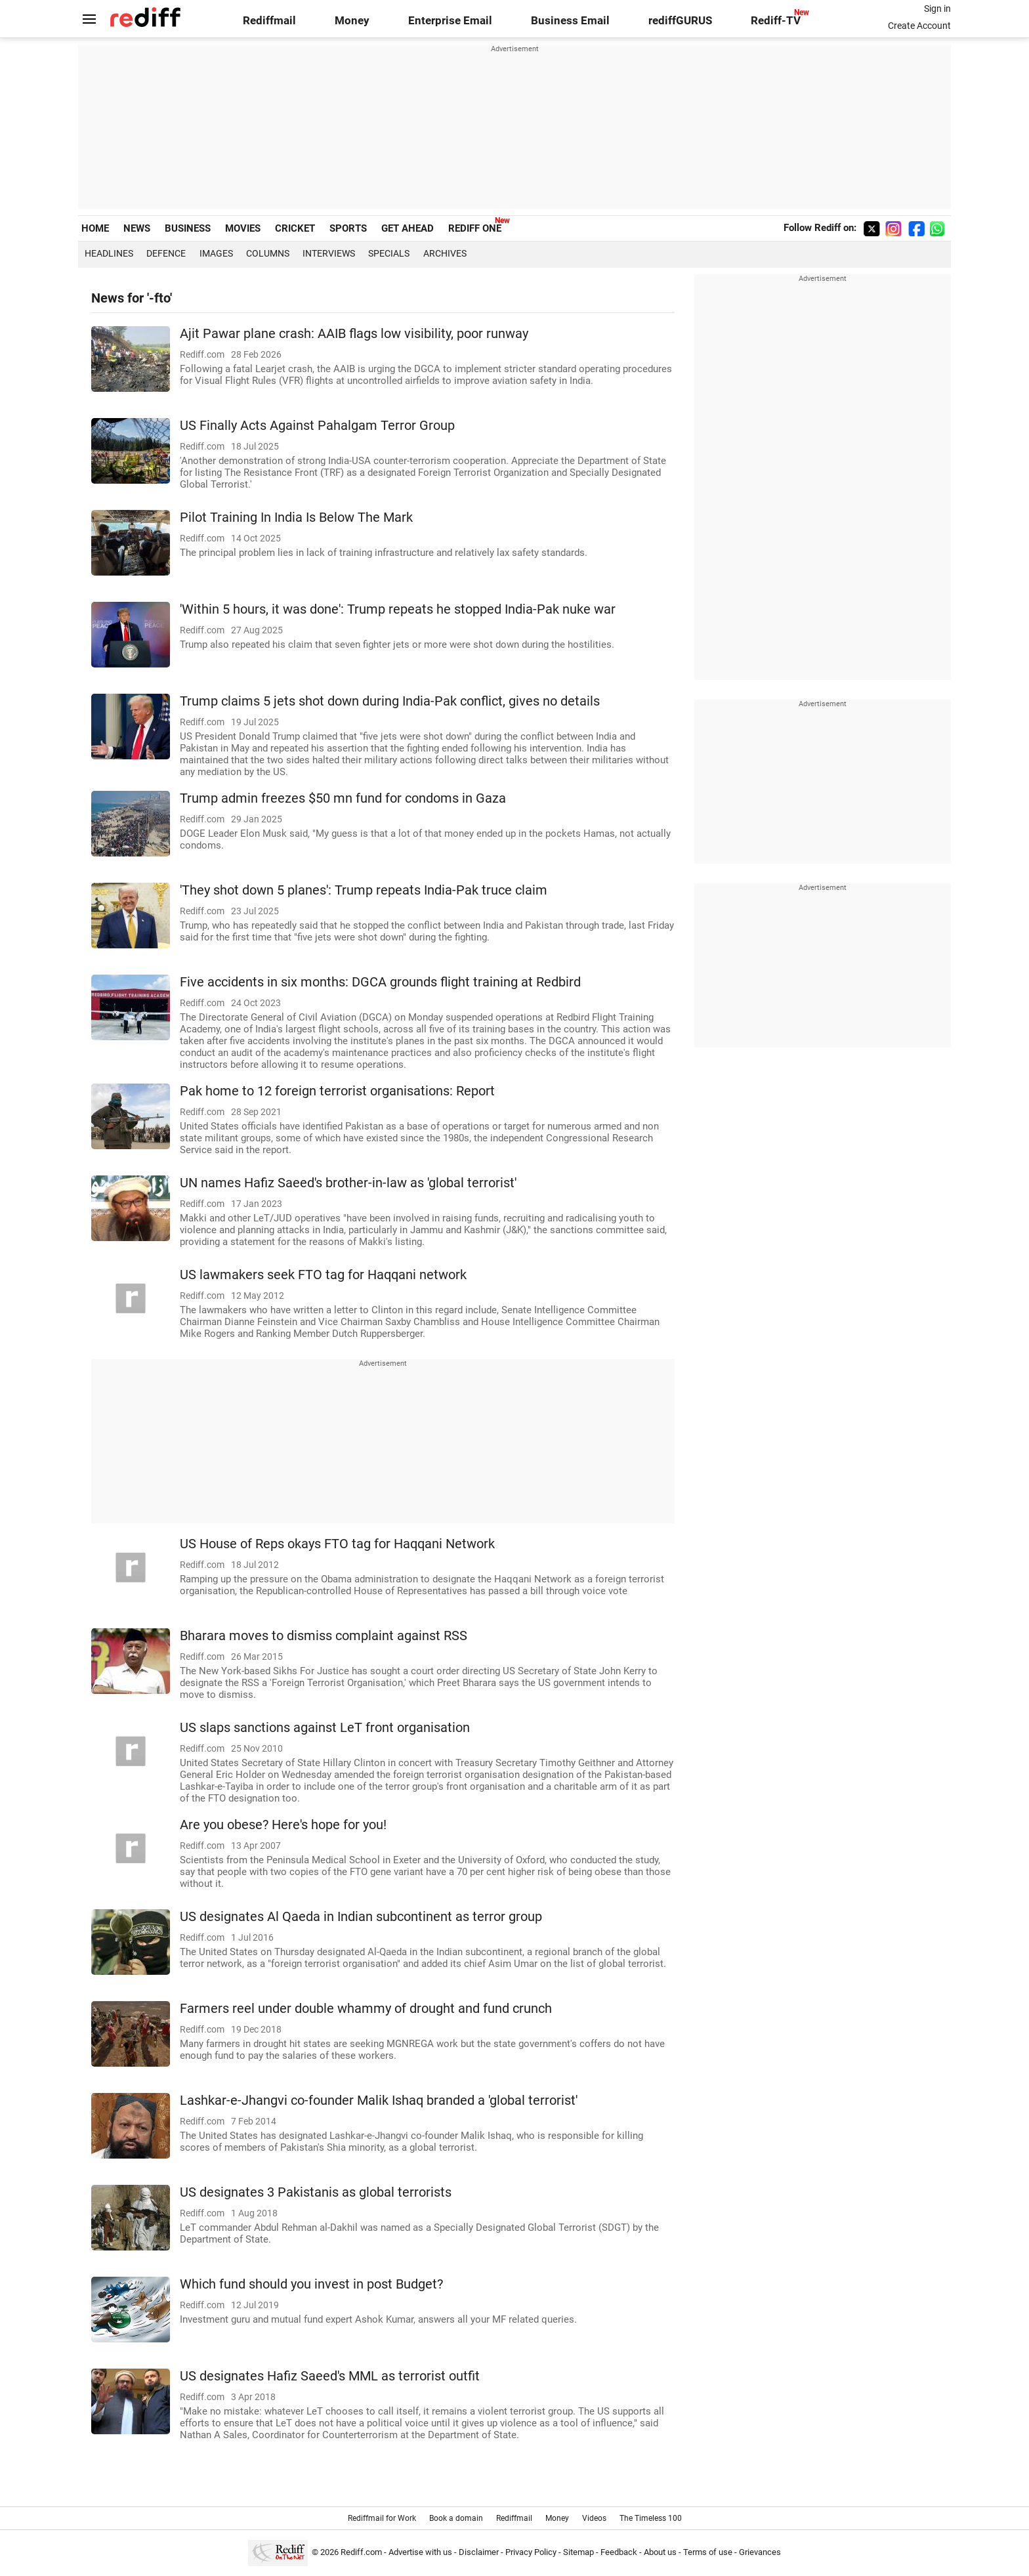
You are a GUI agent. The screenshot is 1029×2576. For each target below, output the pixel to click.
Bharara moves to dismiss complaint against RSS (323, 1635)
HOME (95, 228)
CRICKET (295, 228)
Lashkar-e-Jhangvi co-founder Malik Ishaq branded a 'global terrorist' (379, 2100)
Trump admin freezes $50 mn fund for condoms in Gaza (343, 798)
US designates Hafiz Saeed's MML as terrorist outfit (330, 2376)
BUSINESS (188, 228)
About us (660, 2552)
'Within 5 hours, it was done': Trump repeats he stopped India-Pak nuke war (398, 609)
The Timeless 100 (651, 2518)
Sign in (937, 8)
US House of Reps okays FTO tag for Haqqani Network (337, 1544)
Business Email (570, 20)
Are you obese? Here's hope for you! (283, 1824)
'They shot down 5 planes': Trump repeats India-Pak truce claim (363, 890)
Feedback (618, 2552)
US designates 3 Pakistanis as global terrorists (316, 2192)
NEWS (136, 228)
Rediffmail (269, 20)
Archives (445, 253)
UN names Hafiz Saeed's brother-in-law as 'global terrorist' (348, 1183)
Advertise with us (420, 2552)
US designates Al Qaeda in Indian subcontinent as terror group (361, 1916)
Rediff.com (361, 2552)
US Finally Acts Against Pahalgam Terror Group (317, 425)
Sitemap (578, 2552)
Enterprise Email (450, 20)
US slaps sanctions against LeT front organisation (325, 1727)
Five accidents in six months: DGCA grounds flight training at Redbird (380, 982)
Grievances (760, 2552)
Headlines (109, 253)
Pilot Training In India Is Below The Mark (296, 517)
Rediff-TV (776, 20)
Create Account (919, 25)
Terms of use (707, 2552)
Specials (389, 253)
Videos (594, 2518)
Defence (166, 253)
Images (216, 253)
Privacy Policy (530, 2552)
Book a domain (456, 2518)
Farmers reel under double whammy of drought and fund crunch (366, 2008)
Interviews (329, 253)
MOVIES (243, 228)
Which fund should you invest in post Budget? (311, 2284)
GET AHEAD (407, 228)
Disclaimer (479, 2552)
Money (352, 20)
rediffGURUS (680, 20)
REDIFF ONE (474, 228)
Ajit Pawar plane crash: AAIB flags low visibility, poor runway (354, 333)
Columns (267, 253)
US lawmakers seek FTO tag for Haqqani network (323, 1274)
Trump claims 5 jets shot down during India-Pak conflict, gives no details (390, 701)
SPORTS (348, 228)
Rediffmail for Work (382, 2518)
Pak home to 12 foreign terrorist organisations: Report (337, 1091)
